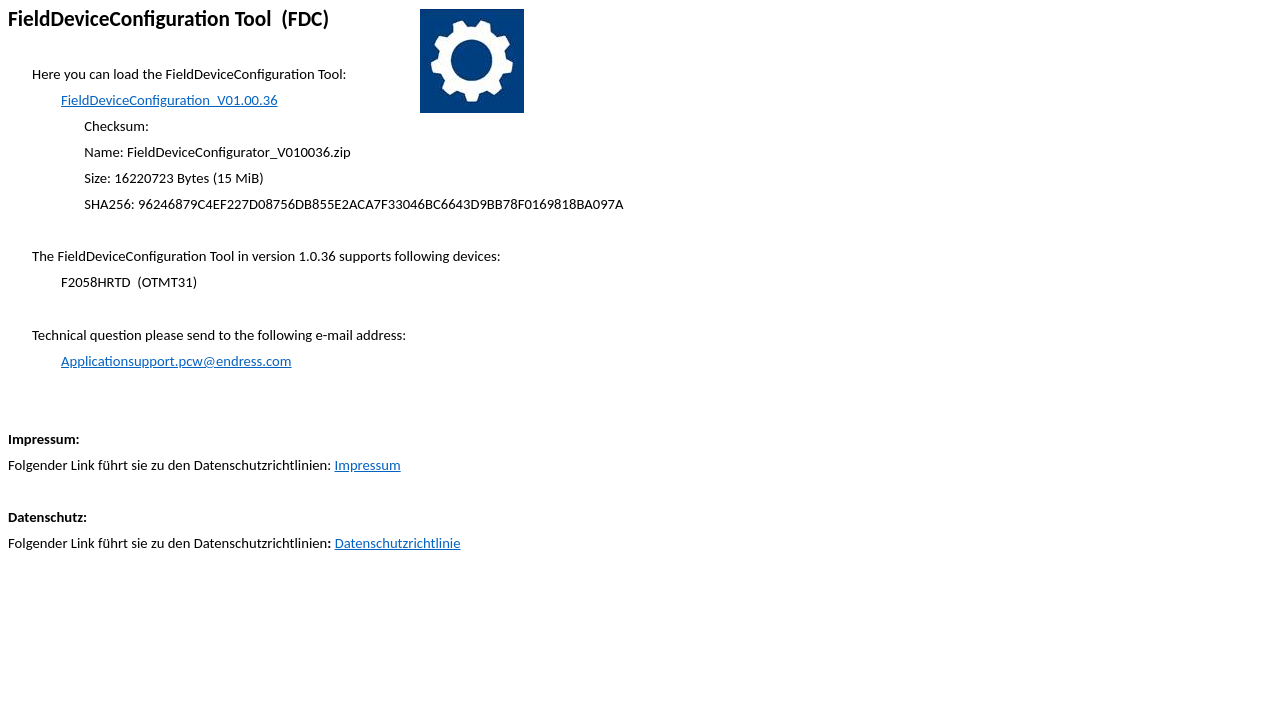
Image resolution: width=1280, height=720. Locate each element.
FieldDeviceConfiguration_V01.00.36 (169, 100)
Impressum (368, 465)
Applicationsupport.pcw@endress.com (176, 361)
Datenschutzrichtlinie (398, 543)
